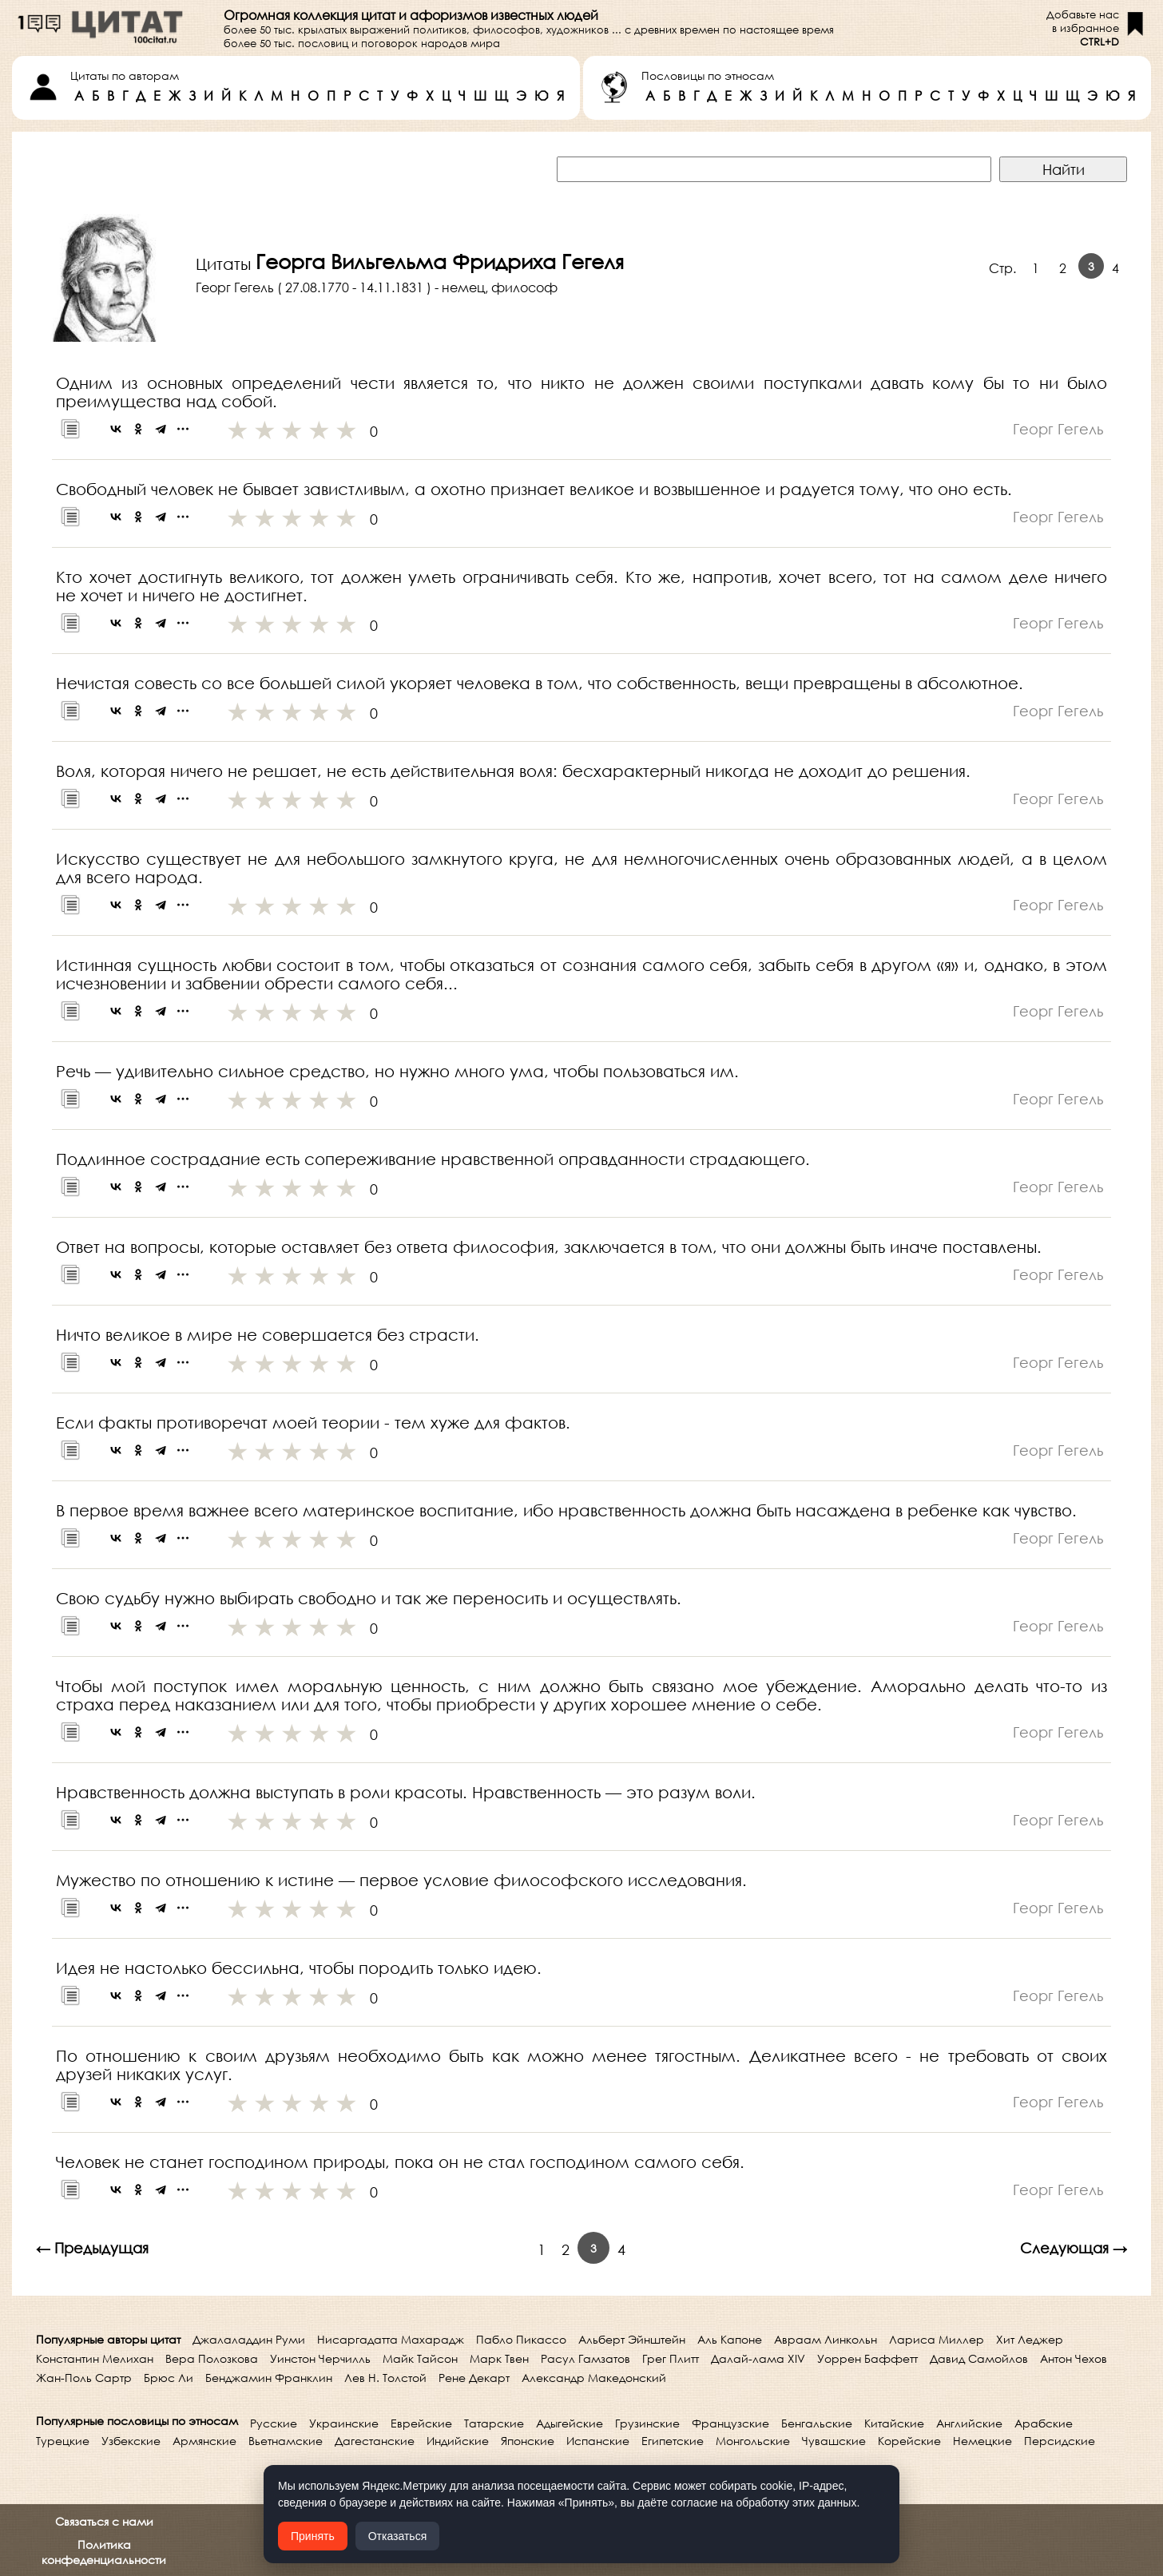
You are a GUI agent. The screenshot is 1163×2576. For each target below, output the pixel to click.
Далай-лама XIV (758, 2358)
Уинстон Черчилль (320, 2358)
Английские (969, 2423)
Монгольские (753, 2440)
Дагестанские (375, 2440)
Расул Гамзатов (585, 2358)
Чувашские (834, 2440)
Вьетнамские (285, 2440)
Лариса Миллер (936, 2339)
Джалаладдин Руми (249, 2339)
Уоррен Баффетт (867, 2358)
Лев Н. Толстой (385, 2377)
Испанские (597, 2440)
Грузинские (647, 2423)
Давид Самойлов (979, 2358)
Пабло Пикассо (521, 2339)
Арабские (1043, 2423)
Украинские (344, 2423)
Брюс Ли (168, 2377)
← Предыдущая (92, 2248)
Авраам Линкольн (825, 2339)
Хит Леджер (1029, 2339)
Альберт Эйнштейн (631, 2339)
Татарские (494, 2423)
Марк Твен (499, 2358)
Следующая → (1073, 2248)
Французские (730, 2423)
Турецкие (62, 2440)
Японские (527, 2440)
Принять (313, 2536)
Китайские (894, 2423)
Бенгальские (816, 2423)
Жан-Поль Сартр (84, 2377)
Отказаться (397, 2536)
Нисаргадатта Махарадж (390, 2339)
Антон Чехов (1073, 2358)
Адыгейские (569, 2423)
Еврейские (421, 2423)
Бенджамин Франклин (268, 2377)
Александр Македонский (594, 2377)
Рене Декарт (474, 2377)
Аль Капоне (729, 2339)
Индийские (458, 2440)
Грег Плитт (670, 2358)
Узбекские (131, 2440)
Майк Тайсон (420, 2358)
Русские (273, 2423)
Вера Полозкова (211, 2358)
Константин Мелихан (94, 2358)
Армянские (204, 2440)
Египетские (672, 2440)
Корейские (909, 2440)
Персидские (1059, 2440)
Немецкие (982, 2440)
